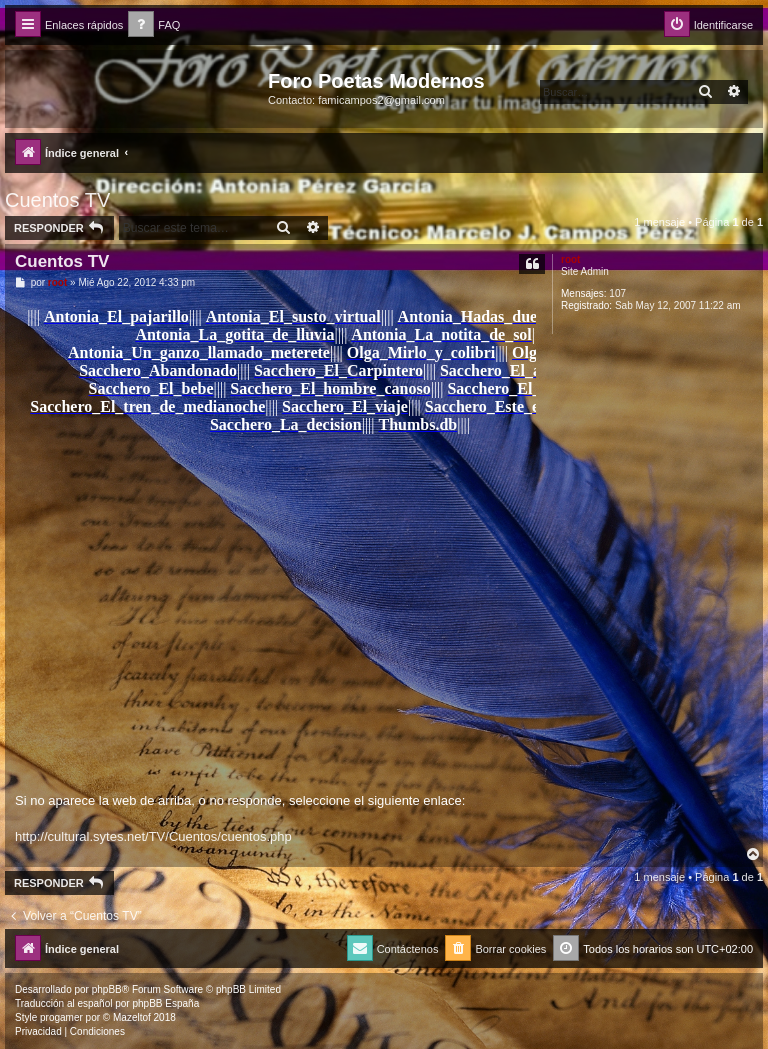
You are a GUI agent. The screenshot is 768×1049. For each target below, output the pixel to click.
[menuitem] (154, 25)
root (570, 259)
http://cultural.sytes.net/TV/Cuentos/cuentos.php (153, 836)
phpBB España (165, 1003)
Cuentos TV (57, 200)
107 (617, 293)
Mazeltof (132, 1017)
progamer (61, 1017)
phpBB (107, 989)
